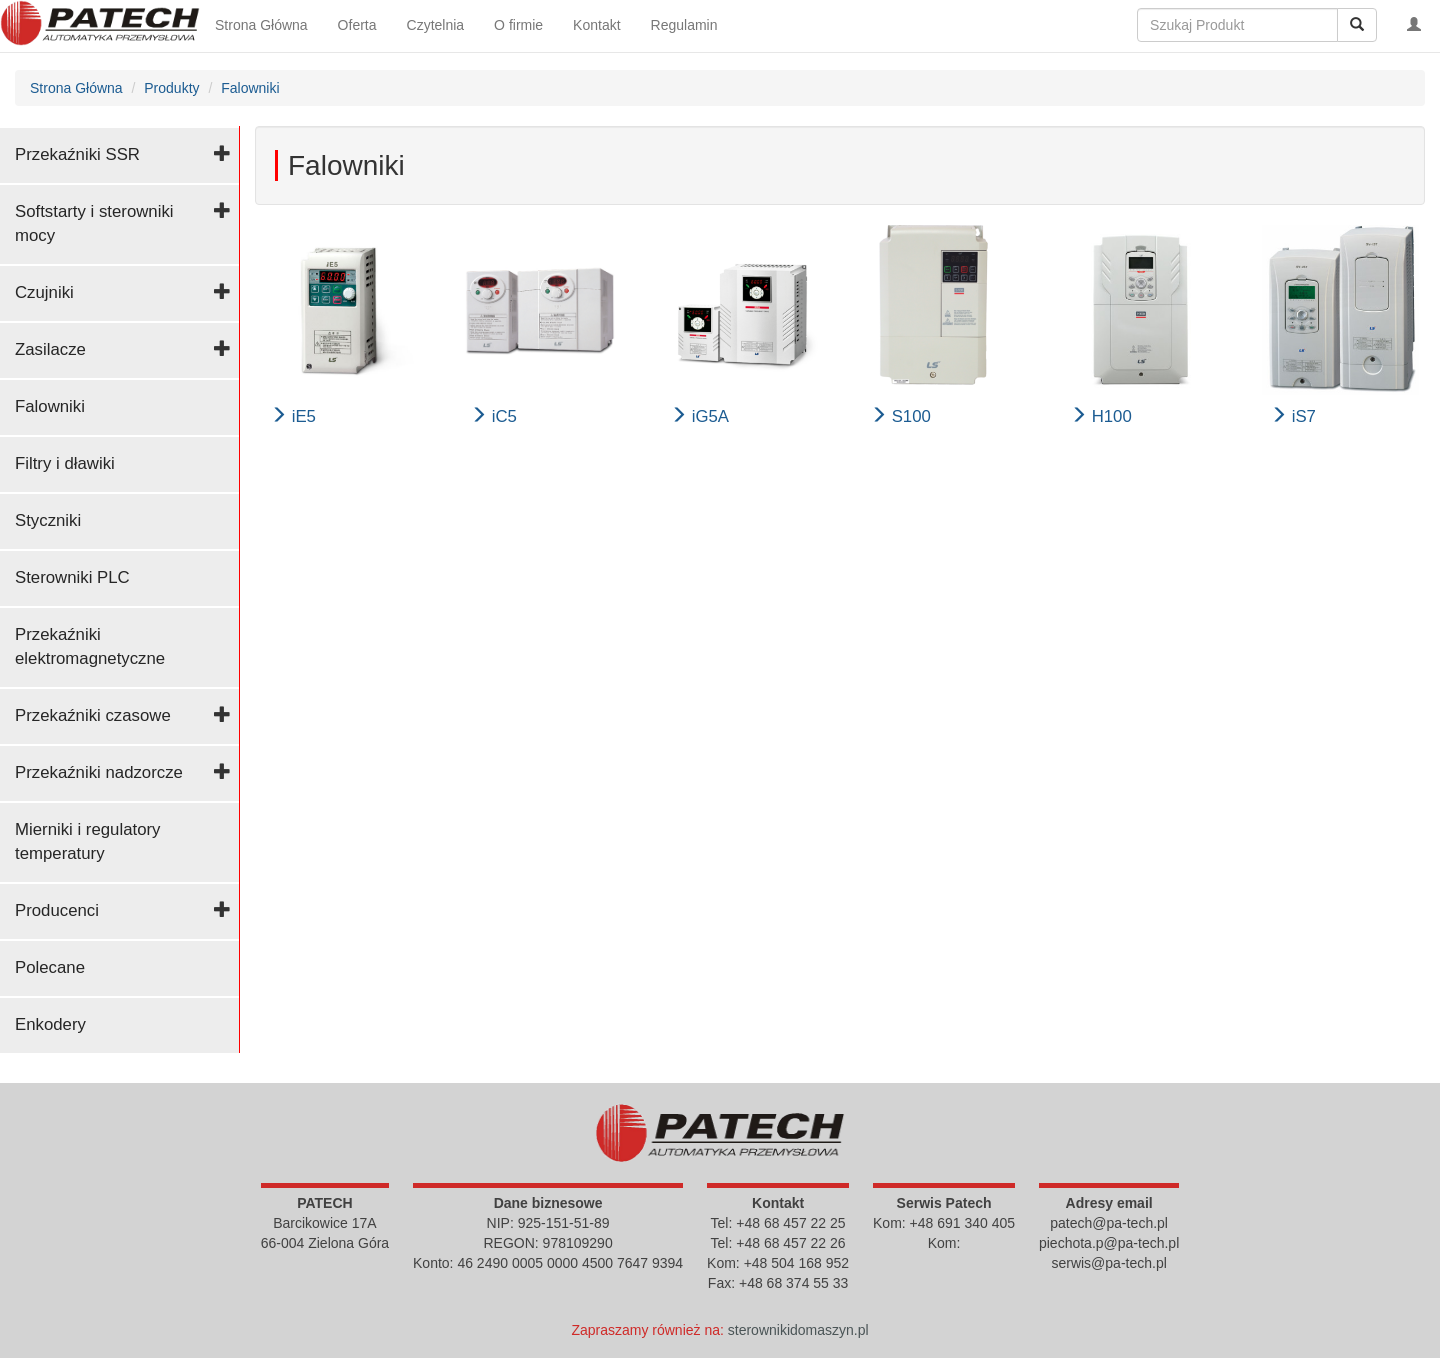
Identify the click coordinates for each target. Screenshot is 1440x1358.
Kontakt (596, 25)
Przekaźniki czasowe (93, 715)
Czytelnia (436, 25)
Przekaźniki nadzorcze (99, 772)
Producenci (57, 910)
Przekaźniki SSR (77, 154)
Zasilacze (50, 349)
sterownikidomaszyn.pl (798, 1330)
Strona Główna (261, 25)
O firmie (518, 25)
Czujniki (44, 292)
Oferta (357, 25)
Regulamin (684, 25)
